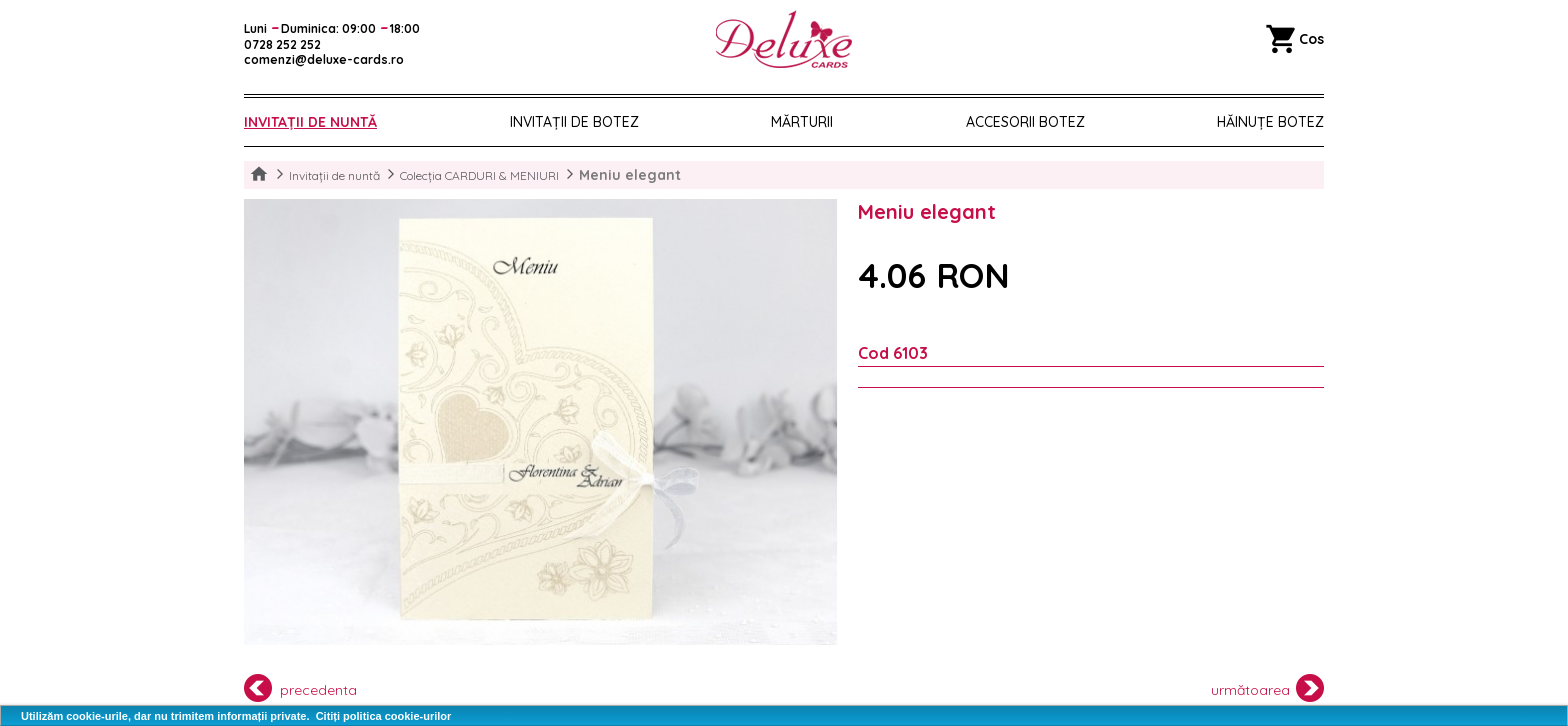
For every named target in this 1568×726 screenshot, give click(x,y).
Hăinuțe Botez (1270, 122)
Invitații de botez (574, 122)
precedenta (300, 688)
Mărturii (802, 122)
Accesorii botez (1025, 122)
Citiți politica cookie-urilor (384, 716)
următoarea (1268, 688)
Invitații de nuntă (310, 122)
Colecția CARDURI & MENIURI (479, 175)
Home (259, 175)
